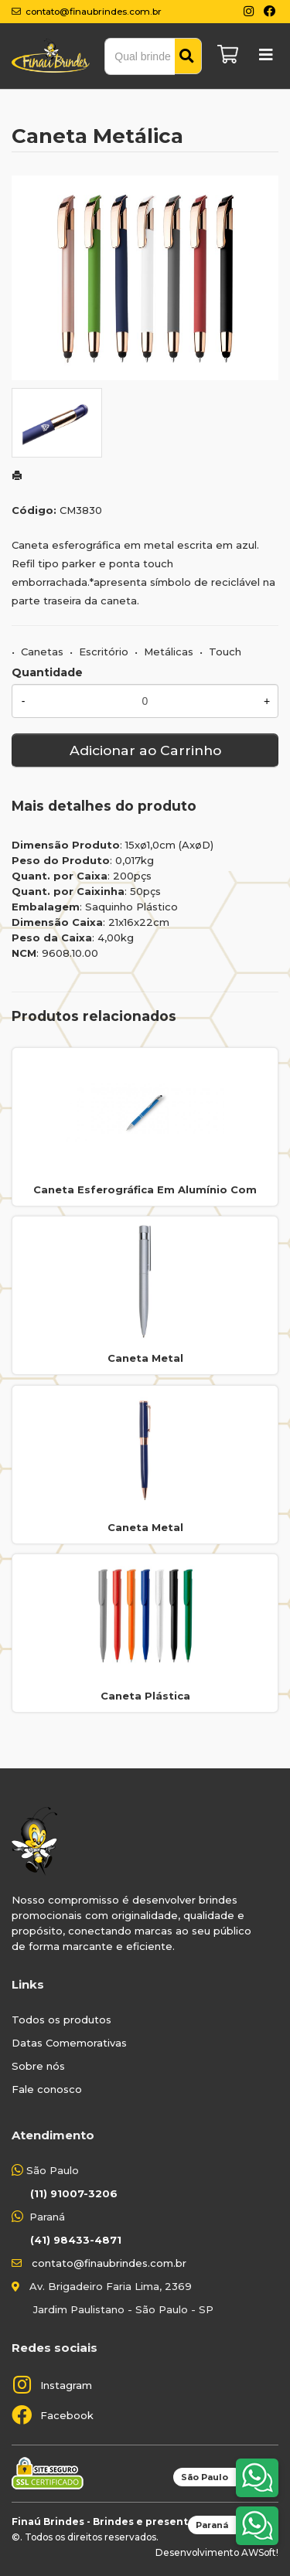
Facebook (67, 2415)
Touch (225, 651)
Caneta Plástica (145, 1696)
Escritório (103, 651)
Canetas (42, 651)
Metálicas (168, 651)
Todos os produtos (61, 2019)
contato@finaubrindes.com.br (109, 2263)
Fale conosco (47, 2089)
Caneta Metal (145, 1358)
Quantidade (47, 672)
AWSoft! (259, 2552)
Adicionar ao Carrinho (145, 750)
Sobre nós (38, 2066)
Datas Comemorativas (69, 2043)
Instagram (66, 2385)
